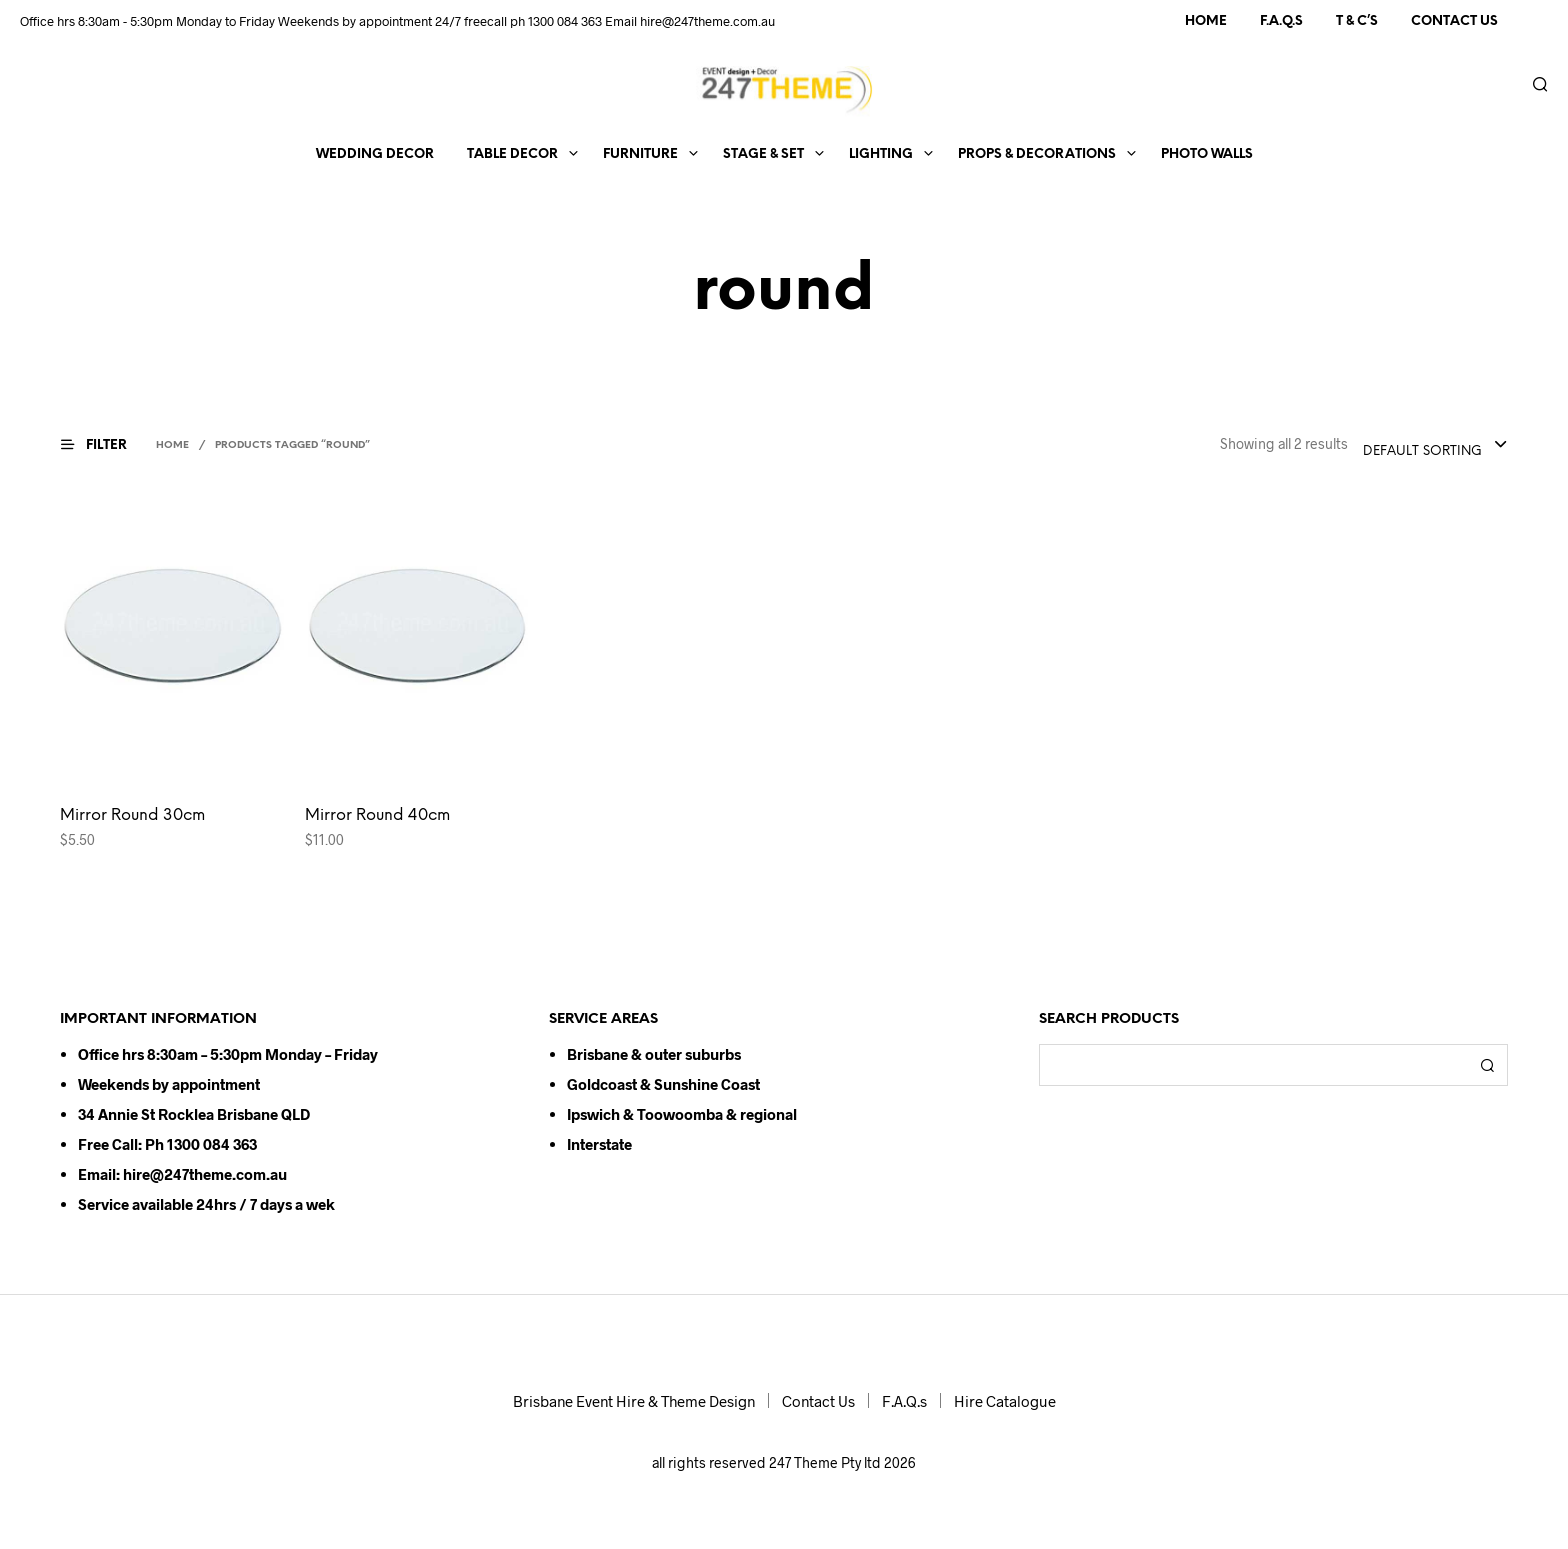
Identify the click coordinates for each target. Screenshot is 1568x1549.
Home (1206, 21)
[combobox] (1435, 446)
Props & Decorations (1037, 154)
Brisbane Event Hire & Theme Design (634, 1401)
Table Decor (512, 154)
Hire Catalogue (1005, 1401)
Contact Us (1454, 21)
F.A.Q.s (1281, 21)
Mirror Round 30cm (132, 815)
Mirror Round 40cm (377, 815)
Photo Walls (1207, 154)
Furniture (640, 154)
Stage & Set (763, 154)
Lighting (881, 154)
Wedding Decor (375, 154)
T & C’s (1357, 21)
